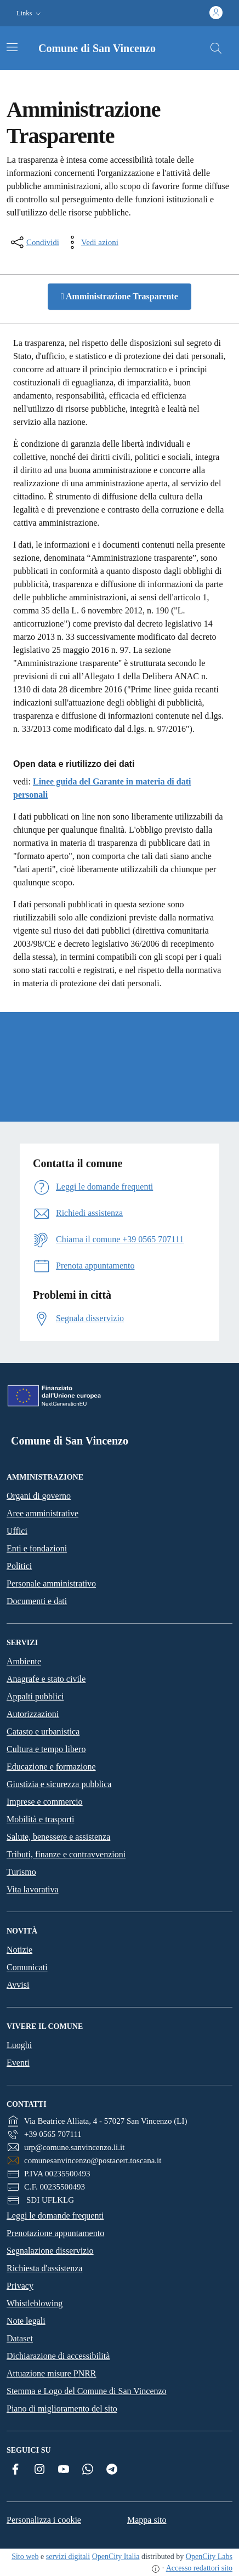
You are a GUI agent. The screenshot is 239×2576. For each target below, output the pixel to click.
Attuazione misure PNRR (51, 2373)
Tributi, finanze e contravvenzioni (66, 1854)
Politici (19, 1566)
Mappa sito (147, 2519)
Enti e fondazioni (37, 1548)
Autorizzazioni (33, 1714)
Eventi (18, 2062)
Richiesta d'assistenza (44, 2268)
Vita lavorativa (33, 1889)
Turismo (21, 1871)
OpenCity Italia (116, 2556)
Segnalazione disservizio (50, 2250)
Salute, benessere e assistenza (58, 1836)
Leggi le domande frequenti (55, 2215)
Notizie (19, 1949)
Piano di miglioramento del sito (62, 2408)
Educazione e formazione (51, 1766)
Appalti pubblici (35, 1696)
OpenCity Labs (209, 2556)
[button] (29, 13)
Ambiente (24, 1661)
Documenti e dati (37, 1601)
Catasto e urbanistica (43, 1731)
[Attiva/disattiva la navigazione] (12, 47)
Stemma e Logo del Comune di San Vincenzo (87, 2391)
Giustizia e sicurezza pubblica (59, 1784)
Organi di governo (39, 1495)
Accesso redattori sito (199, 2568)
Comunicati (27, 1967)
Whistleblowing (34, 2303)
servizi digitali (68, 2556)
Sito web (25, 2556)
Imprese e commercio (45, 1801)
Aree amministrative (42, 1513)
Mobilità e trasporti (41, 1819)
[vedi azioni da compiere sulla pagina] (91, 242)
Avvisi (18, 1984)
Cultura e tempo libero (46, 1749)
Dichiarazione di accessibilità (58, 2356)
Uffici (17, 1531)
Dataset (20, 2338)
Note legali (26, 2320)
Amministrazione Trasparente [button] (119, 296)
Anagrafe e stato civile (46, 1679)
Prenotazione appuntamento (55, 2233)
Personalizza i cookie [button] (44, 2519)
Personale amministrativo (51, 1583)
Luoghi (19, 2045)
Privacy (20, 2285)
